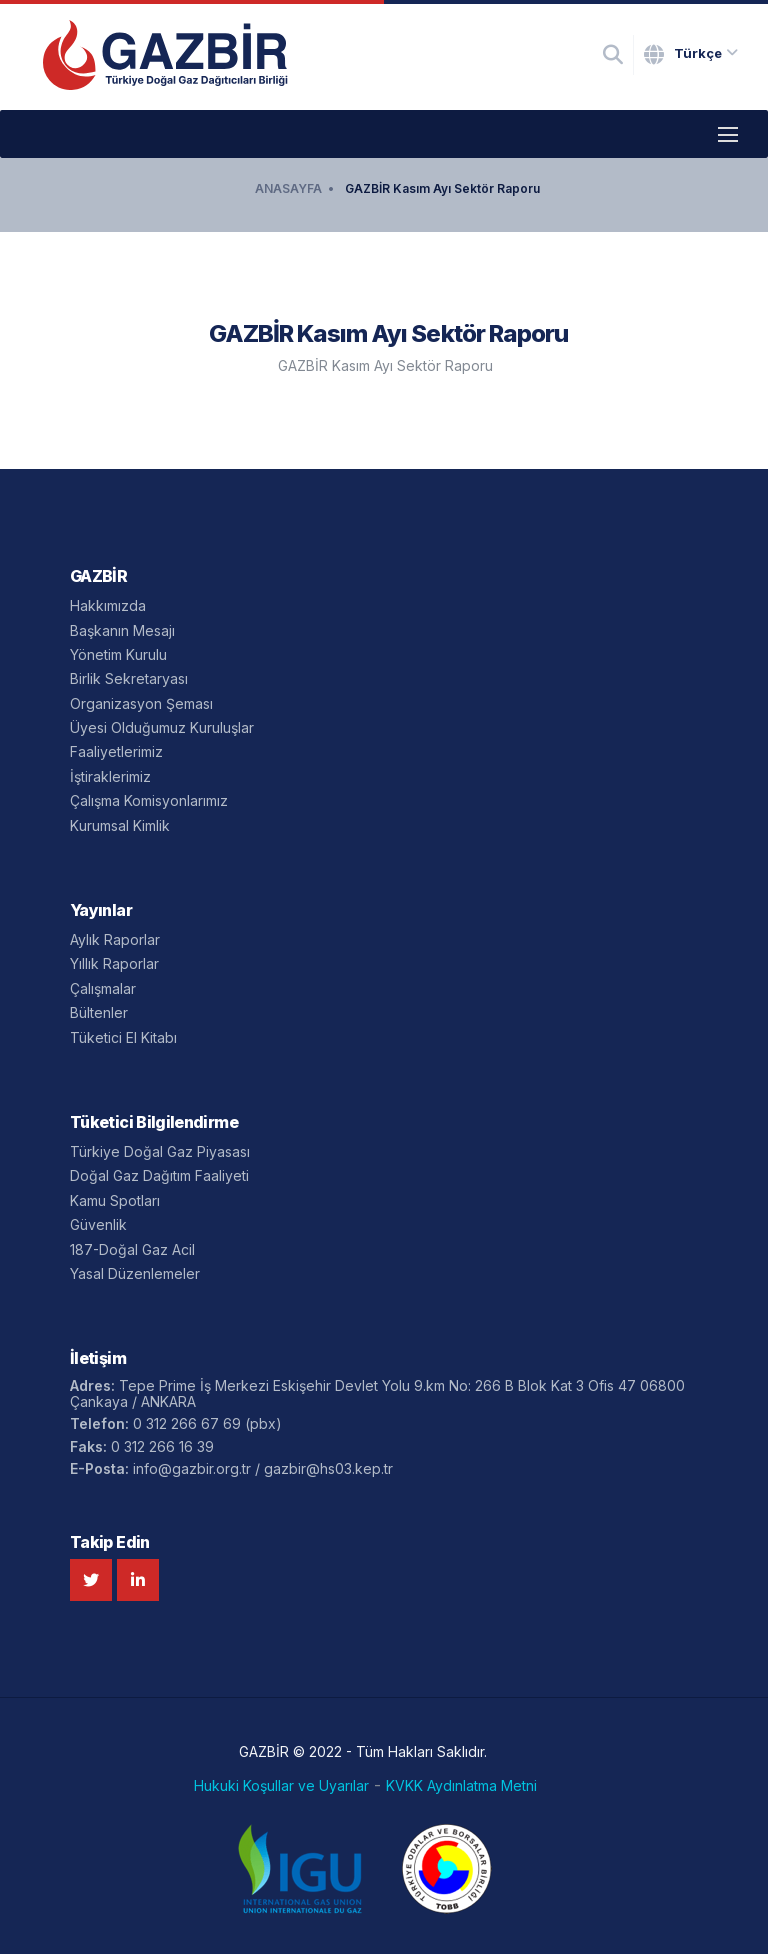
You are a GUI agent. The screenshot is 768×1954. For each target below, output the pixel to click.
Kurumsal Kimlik (120, 825)
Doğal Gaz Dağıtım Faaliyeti (159, 1175)
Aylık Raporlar (115, 939)
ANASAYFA (288, 189)
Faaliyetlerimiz (116, 751)
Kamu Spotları (115, 1200)
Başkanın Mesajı (122, 630)
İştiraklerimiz (110, 776)
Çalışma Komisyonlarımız (149, 800)
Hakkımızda (108, 605)
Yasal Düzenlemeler (135, 1273)
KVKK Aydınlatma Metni (461, 1786)
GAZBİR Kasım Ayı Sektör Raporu (442, 189)
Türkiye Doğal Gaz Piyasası (160, 1151)
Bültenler (99, 1012)
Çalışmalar (103, 988)
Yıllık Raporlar (114, 963)
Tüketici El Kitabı (123, 1037)
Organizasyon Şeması (141, 703)
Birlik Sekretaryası (129, 678)
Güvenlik (98, 1224)
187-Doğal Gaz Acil (132, 1249)
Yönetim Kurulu (118, 654)
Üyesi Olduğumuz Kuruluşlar (162, 727)
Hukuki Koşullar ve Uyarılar (281, 1786)
